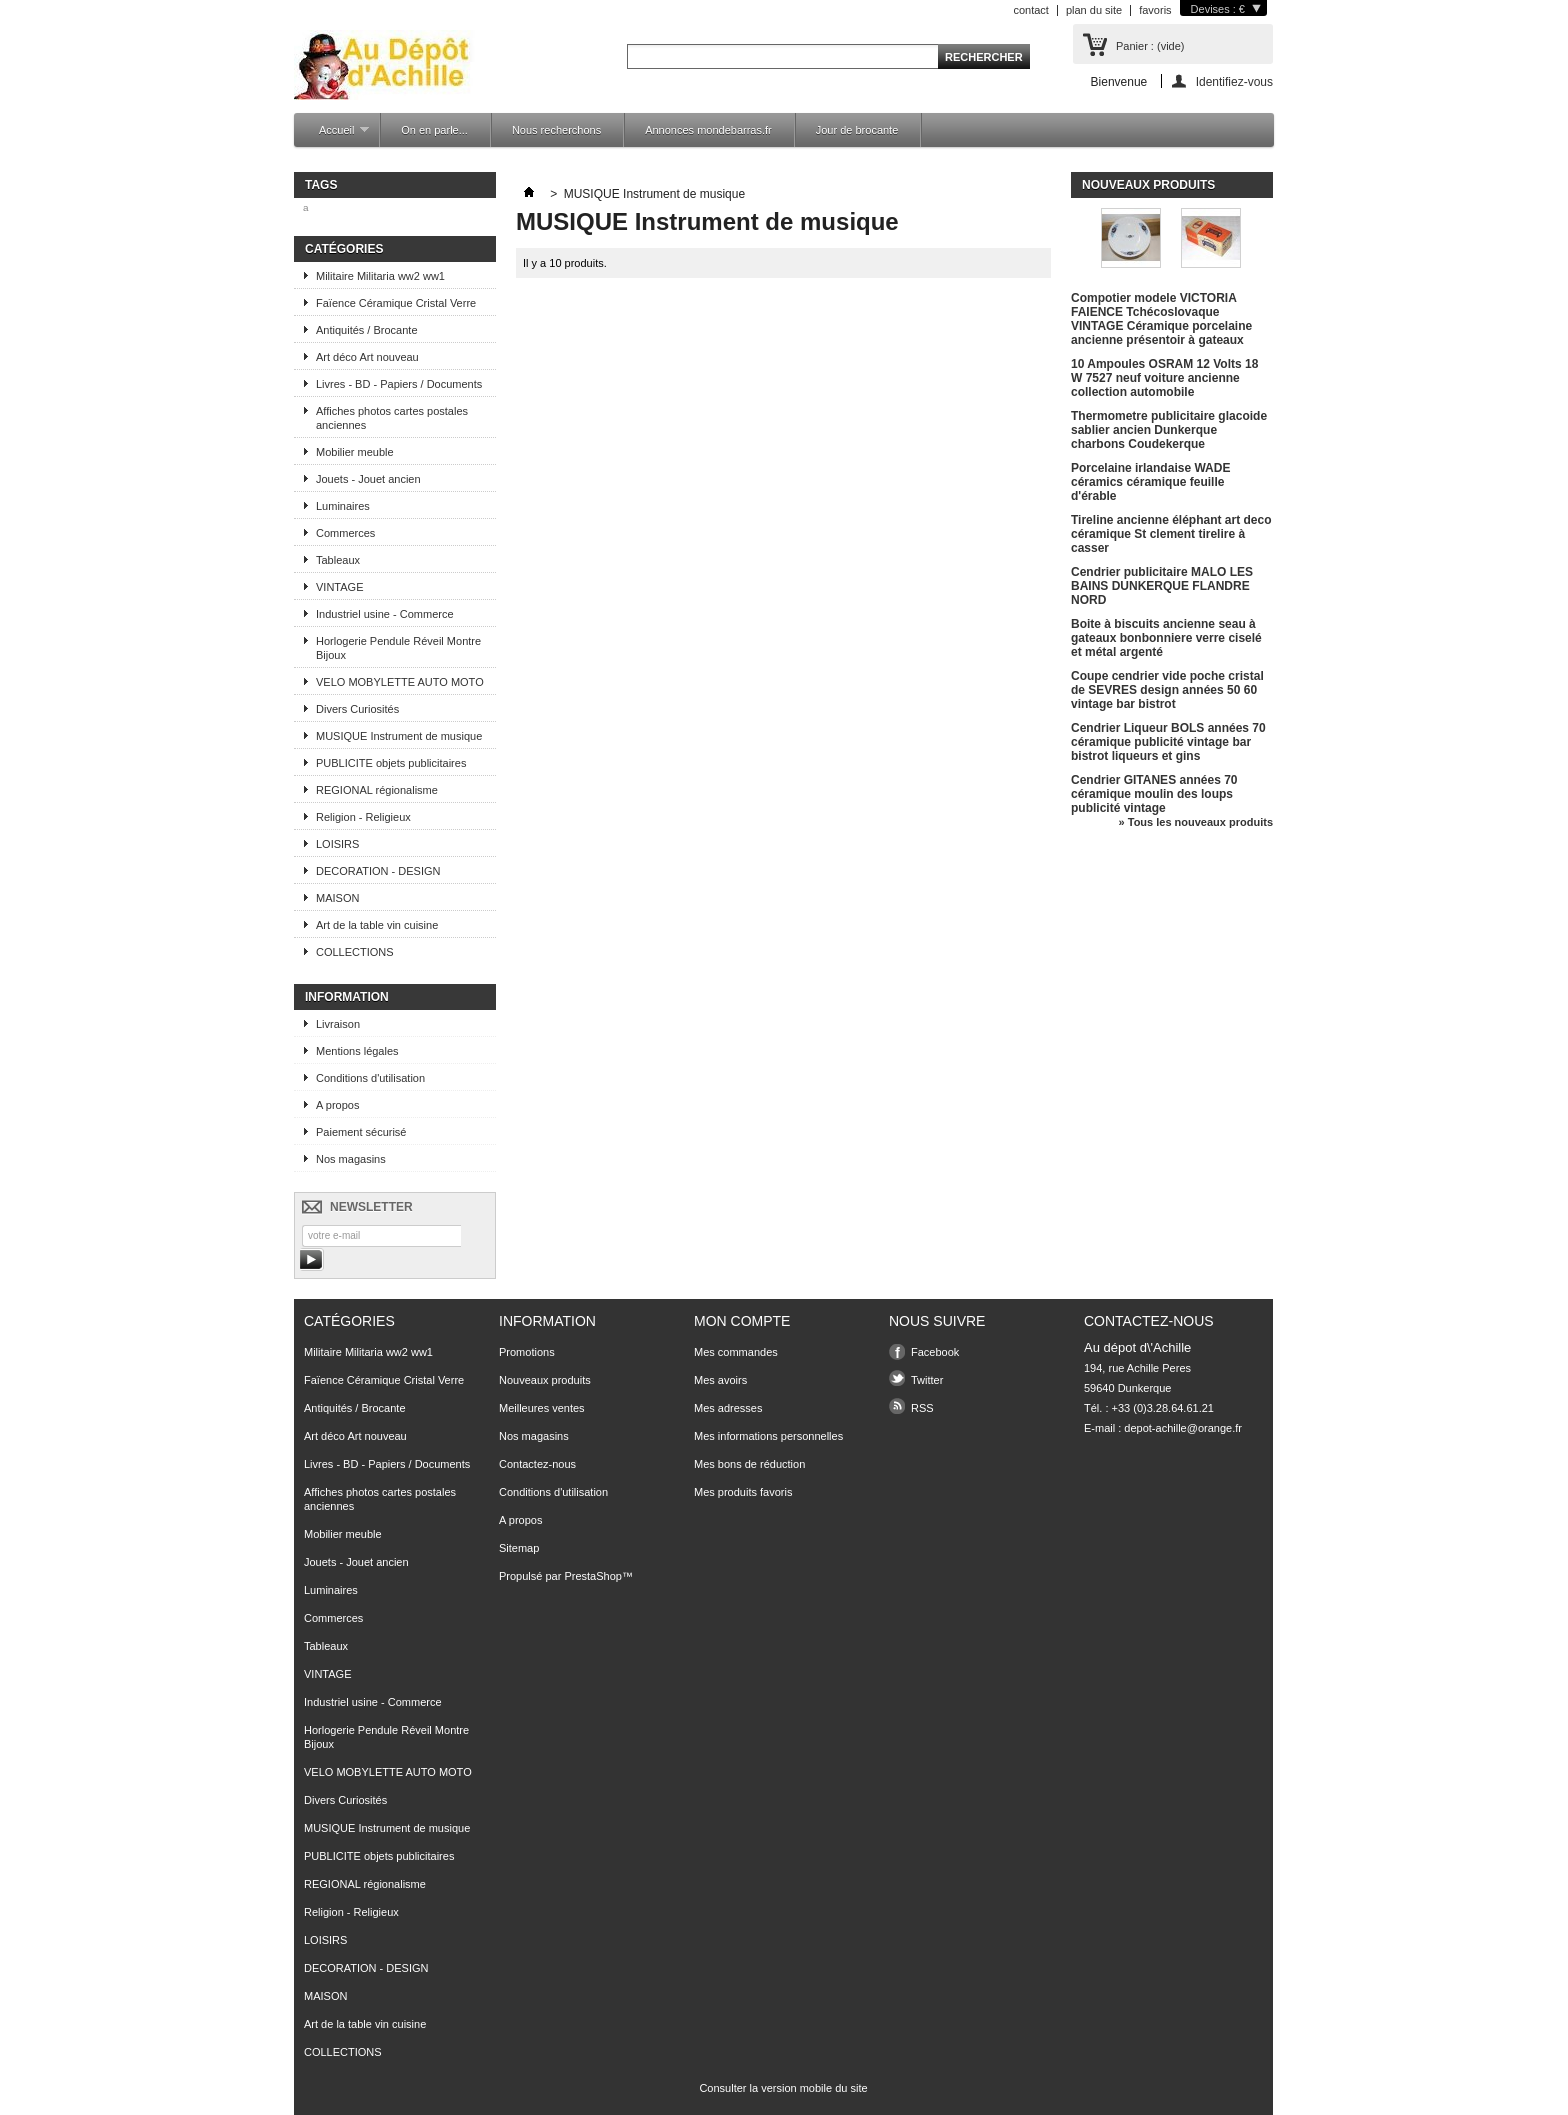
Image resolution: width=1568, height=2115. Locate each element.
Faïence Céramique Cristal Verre (396, 303)
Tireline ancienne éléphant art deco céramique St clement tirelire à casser (1171, 534)
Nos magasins (351, 1159)
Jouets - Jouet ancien (368, 479)
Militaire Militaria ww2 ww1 (380, 276)
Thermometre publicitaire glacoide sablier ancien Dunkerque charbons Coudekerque (1169, 430)
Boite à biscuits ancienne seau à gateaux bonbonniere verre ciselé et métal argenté (1166, 638)
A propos (337, 1105)
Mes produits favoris (743, 1492)
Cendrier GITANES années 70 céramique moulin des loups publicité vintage (1154, 794)
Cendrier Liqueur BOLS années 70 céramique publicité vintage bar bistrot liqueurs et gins (1168, 742)
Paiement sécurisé (361, 1132)
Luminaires (343, 506)
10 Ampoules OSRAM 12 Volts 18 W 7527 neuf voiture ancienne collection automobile (1164, 378)
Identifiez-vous (1234, 81)
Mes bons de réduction (749, 1464)
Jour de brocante (857, 130)
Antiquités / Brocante (367, 330)
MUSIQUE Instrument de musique (399, 736)
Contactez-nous (537, 1464)
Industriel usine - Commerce (385, 614)
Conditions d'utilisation (370, 1078)
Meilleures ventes (542, 1408)
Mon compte (742, 1321)
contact (1030, 10)
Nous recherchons (556, 130)
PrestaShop (592, 1576)
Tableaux (338, 560)
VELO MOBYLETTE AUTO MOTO (400, 682)
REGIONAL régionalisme (377, 790)
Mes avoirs (720, 1380)
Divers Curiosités (357, 709)
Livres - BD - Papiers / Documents (399, 384)
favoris (1155, 10)
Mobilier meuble (355, 452)
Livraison (338, 1024)
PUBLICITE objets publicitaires (391, 763)
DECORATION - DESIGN (378, 871)
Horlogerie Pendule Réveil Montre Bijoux (398, 648)
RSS (922, 1408)
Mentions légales (357, 1051)
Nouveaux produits (1148, 185)
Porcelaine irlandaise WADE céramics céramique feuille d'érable (1150, 482)
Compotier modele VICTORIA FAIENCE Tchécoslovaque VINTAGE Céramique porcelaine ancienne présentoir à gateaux (1161, 319)
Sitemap (519, 1548)
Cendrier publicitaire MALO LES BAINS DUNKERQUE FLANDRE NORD (1162, 586)
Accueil (334, 135)
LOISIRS (337, 844)
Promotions (527, 1352)
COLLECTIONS (355, 952)
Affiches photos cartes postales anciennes (392, 418)
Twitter (927, 1380)
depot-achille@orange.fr (1183, 1428)
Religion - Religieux (363, 817)
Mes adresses (728, 1408)
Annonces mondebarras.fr (708, 130)
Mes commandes (736, 1352)
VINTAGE (339, 587)
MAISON (337, 898)
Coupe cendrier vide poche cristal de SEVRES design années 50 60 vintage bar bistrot (1167, 690)
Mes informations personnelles (768, 1436)
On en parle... (434, 130)
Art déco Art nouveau (367, 357)
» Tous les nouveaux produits (1196, 822)
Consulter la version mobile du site (783, 2088)
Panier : (1150, 46)
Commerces (345, 533)
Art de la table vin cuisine (377, 925)
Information (347, 997)
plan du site (1094, 10)
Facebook (935, 1352)
